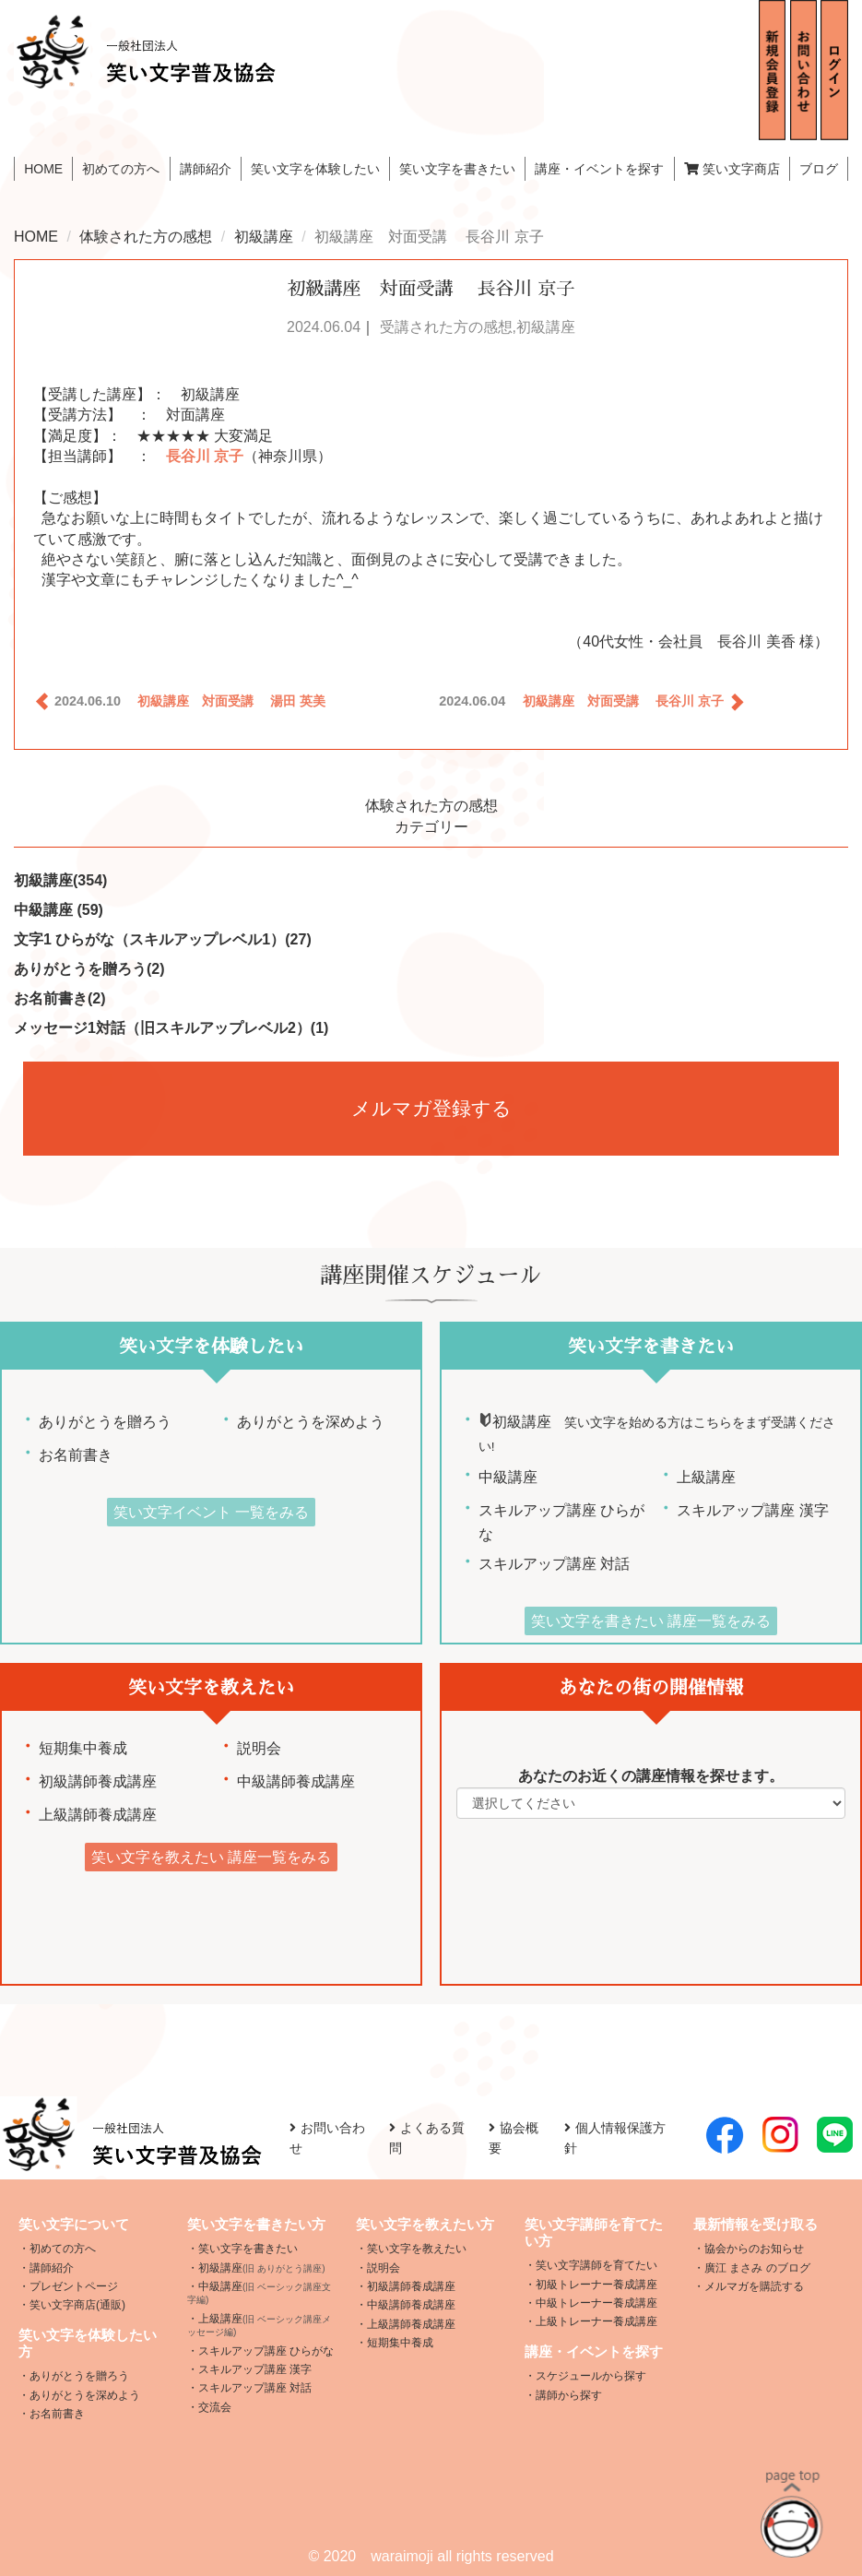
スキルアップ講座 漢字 (752, 1510)
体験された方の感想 (145, 236)
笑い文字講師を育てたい (596, 2265)
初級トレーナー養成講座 (596, 2284)
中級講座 (58, 910)
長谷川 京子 (204, 456)
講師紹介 (205, 168)
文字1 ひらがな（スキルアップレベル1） (163, 939)
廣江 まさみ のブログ (757, 2267)
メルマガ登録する (431, 1108)
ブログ (818, 168)
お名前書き (60, 998)
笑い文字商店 (732, 168)
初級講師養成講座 (98, 1781)
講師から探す (569, 2395)
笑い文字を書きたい (248, 2248)
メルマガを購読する (754, 2286)
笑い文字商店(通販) (77, 2304)
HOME (43, 168)
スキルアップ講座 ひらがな (266, 2351)
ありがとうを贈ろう (89, 969)
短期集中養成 (83, 1748)
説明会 (259, 1748)
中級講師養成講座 (296, 1781)
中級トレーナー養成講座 (596, 2303)
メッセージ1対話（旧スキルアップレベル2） (171, 1028)
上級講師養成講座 (98, 1814)
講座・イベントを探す (599, 168)
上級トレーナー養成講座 (596, 2321)
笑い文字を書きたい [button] (457, 168)
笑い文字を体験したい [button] (315, 168)
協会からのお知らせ (754, 2248)
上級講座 (706, 1477)
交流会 (214, 2407)
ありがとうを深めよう (299, 1422)
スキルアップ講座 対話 (554, 1564)
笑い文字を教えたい (416, 2248)
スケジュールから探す (591, 2375)
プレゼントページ (74, 2286)
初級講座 (263, 236)
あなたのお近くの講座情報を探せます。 (651, 1776)
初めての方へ (120, 168)
